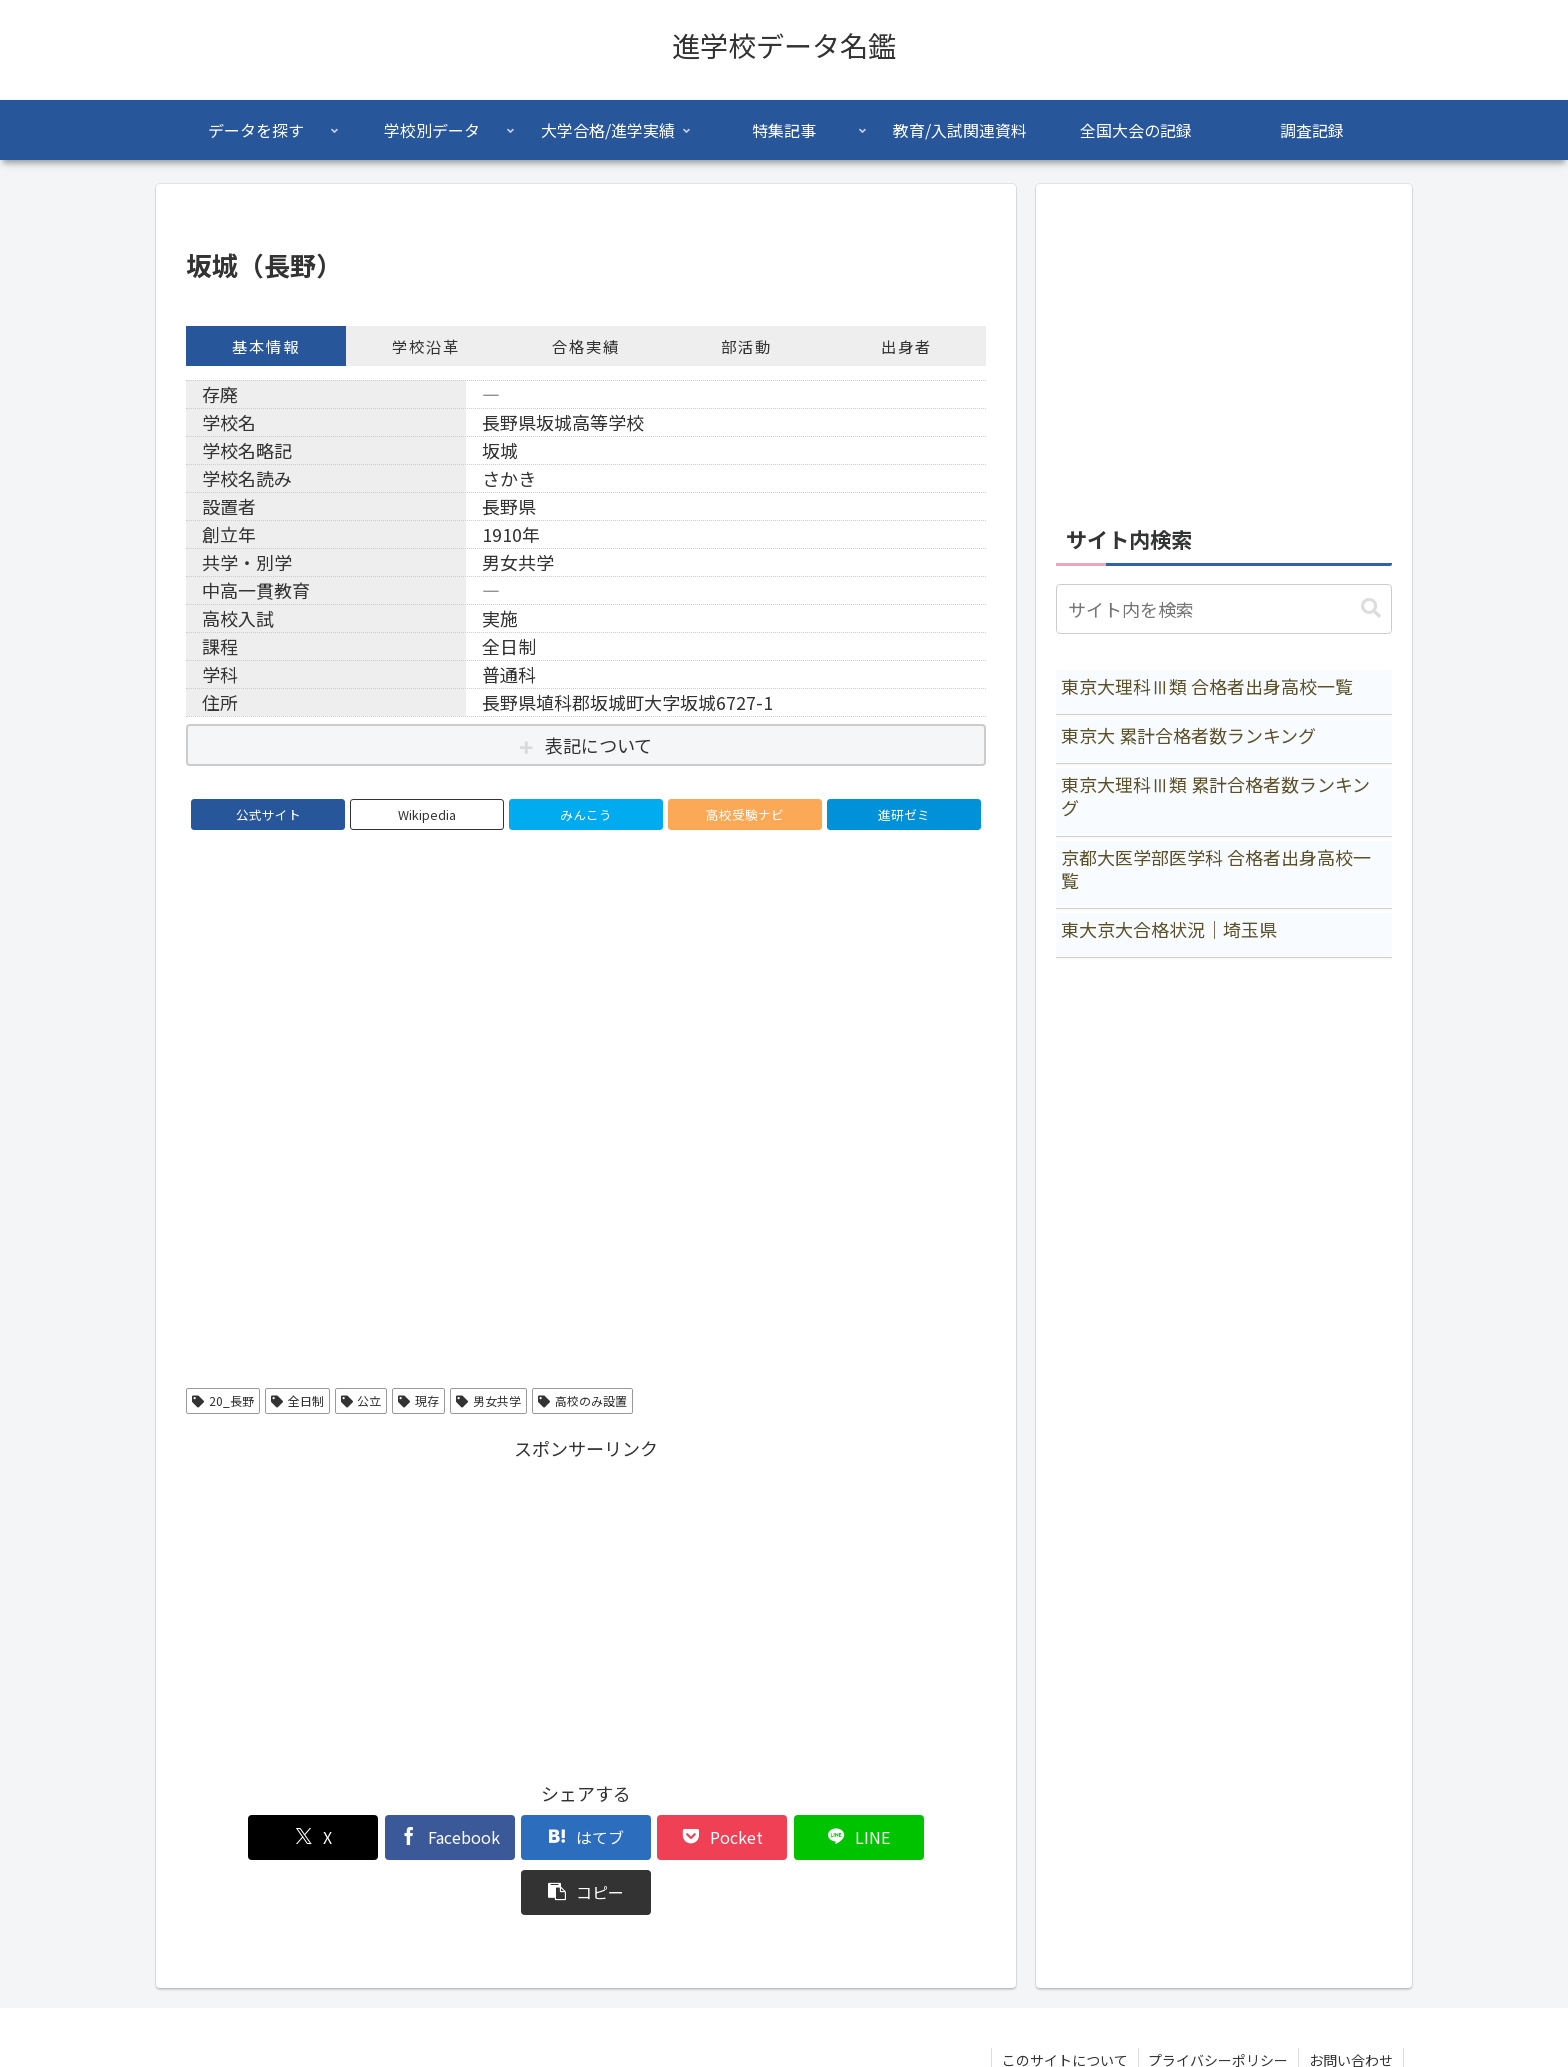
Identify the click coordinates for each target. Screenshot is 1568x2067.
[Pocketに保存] (653, 1837)
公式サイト (268, 814)
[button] (922, 1837)
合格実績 (586, 346)
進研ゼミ (904, 814)
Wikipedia (427, 814)
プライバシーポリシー (1218, 2005)
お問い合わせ (1351, 2005)
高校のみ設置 (582, 1400)
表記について (598, 745)
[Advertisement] (586, 1605)
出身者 (906, 346)
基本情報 (266, 346)
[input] (1224, 609)
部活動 (746, 346)
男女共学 (488, 1400)
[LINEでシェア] (788, 1837)
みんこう (586, 814)
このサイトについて (1064, 2005)
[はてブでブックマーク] (519, 1837)
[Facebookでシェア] (384, 1837)
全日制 (297, 1400)
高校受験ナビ (745, 814)
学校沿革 (426, 346)
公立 (361, 1400)
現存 (418, 1400)
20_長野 (223, 1400)
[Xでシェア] (250, 1837)
